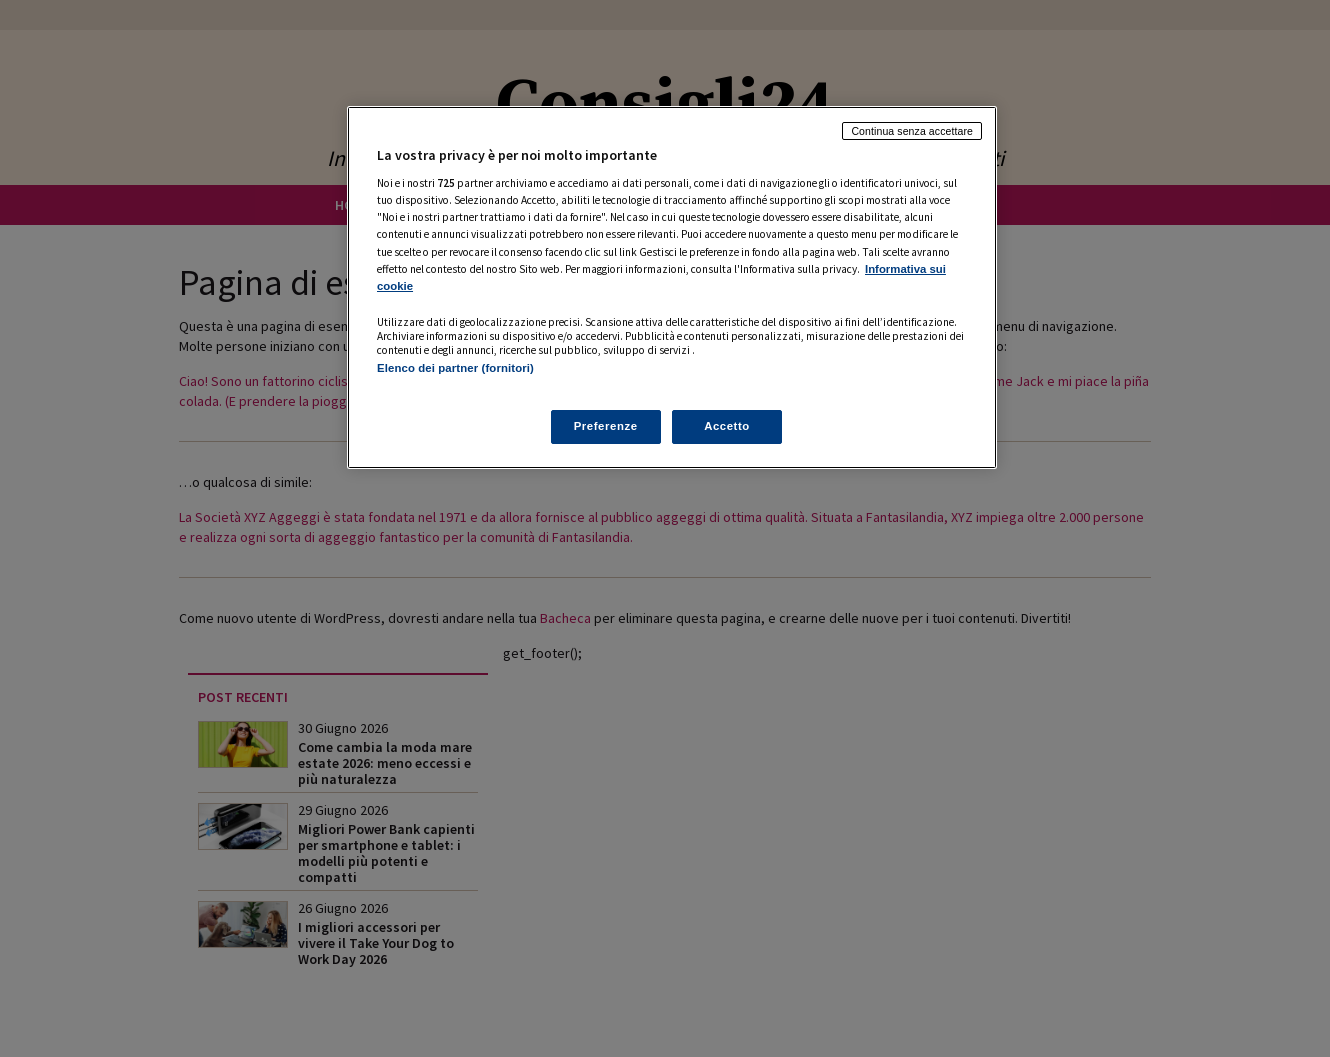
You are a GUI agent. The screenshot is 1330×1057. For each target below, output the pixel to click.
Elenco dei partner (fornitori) (455, 368)
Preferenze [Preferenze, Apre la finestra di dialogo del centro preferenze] (606, 426)
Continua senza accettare (912, 131)
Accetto (727, 426)
